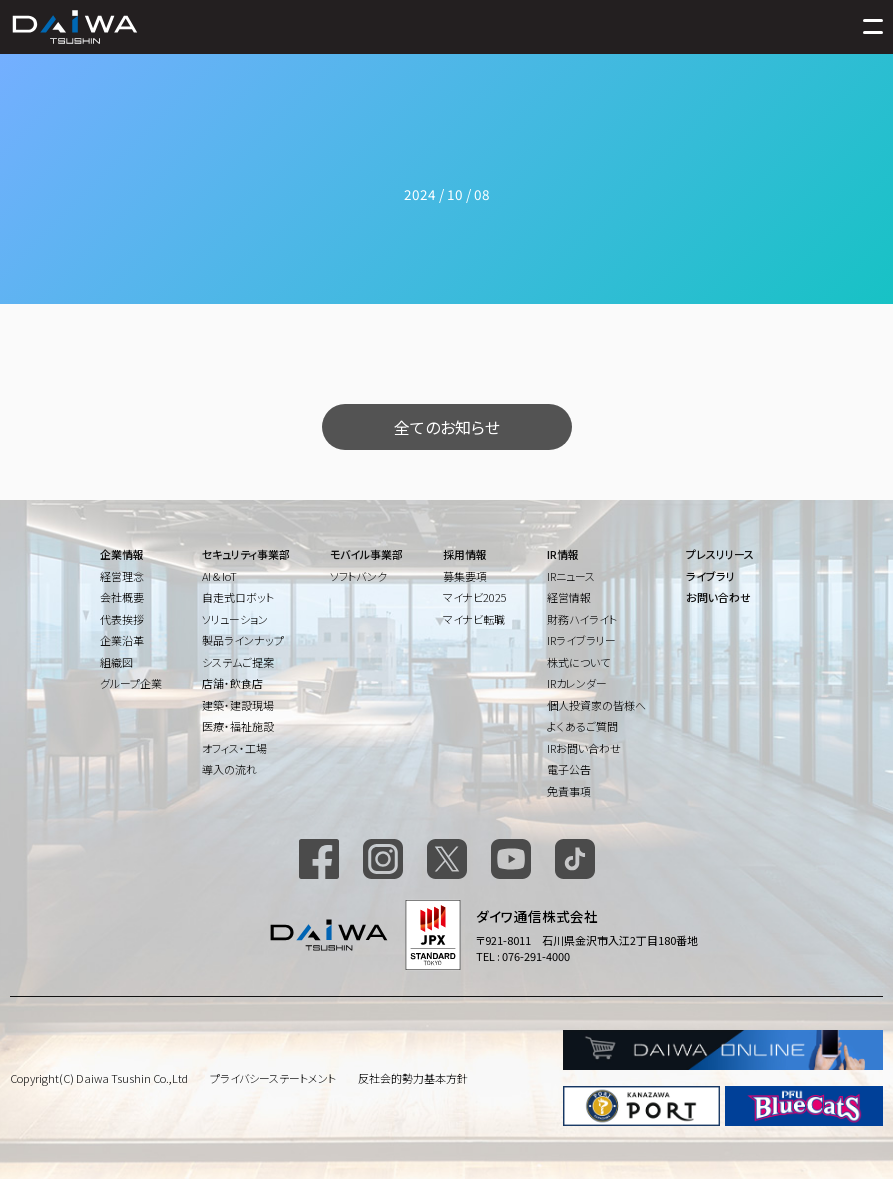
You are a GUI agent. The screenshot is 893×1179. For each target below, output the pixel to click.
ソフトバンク (358, 576)
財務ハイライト (582, 619)
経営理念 (122, 576)
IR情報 (563, 554)
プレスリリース (720, 554)
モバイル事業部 (366, 554)
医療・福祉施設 (238, 726)
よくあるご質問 (582, 726)
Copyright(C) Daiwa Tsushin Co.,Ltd (99, 1078)
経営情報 (569, 597)
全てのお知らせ (447, 427)
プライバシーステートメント (273, 1078)
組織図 (116, 662)
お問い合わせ (718, 597)
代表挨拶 (122, 619)
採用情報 (465, 554)
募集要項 (465, 576)
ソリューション (235, 619)
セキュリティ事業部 (246, 554)
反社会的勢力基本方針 (413, 1078)
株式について (578, 662)
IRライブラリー (581, 640)
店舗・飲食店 (232, 683)
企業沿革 (122, 640)
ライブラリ (710, 576)
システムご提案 (238, 662)
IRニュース (571, 576)
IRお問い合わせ (584, 748)
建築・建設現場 (238, 705)
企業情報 (122, 554)
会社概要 (122, 597)
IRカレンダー (577, 683)
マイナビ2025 (475, 597)
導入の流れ (229, 769)
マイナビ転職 (474, 619)
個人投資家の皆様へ (596, 705)
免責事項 (569, 791)
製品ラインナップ (243, 640)
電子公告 (569, 769)
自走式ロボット (238, 597)
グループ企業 (131, 683)
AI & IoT (219, 576)
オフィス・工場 (234, 748)
